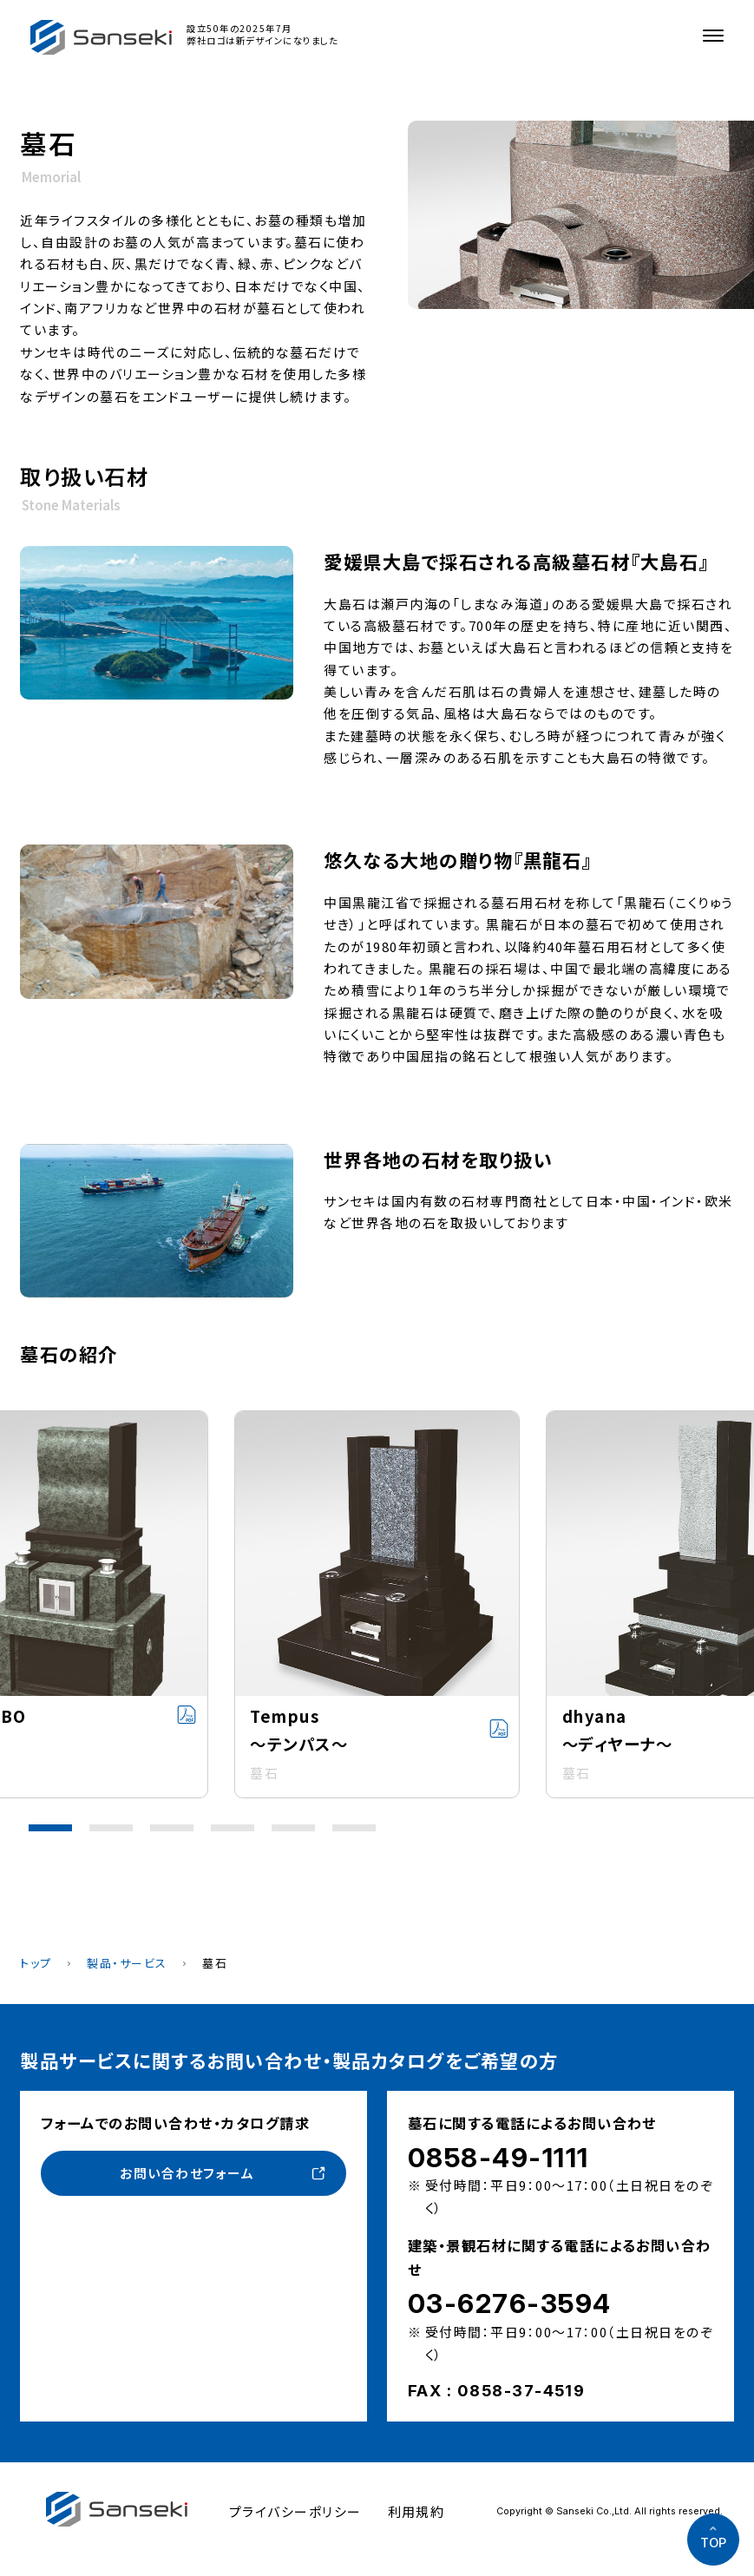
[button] (50, 1827)
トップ (35, 1963)
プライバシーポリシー (295, 2511)
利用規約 (416, 2511)
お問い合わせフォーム (187, 2173)
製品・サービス (127, 1963)
